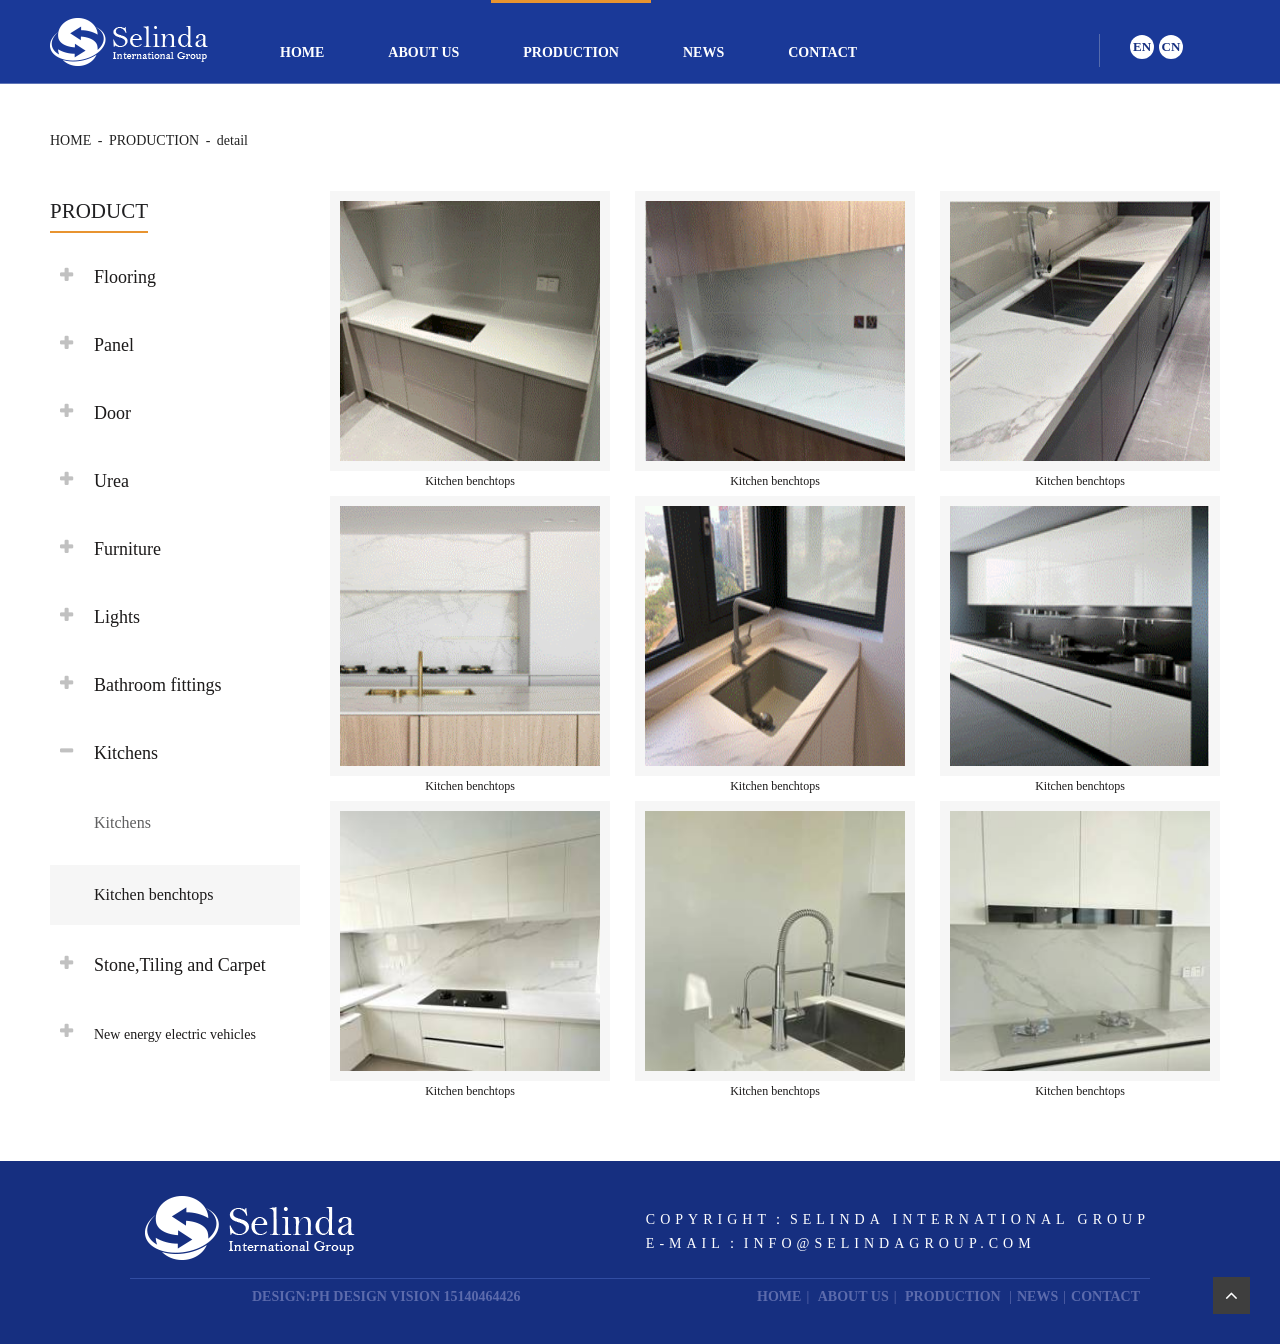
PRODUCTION (571, 52)
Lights (117, 617)
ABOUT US (423, 52)
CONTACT (822, 52)
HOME (302, 52)
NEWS (703, 52)
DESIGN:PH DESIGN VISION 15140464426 (386, 1296)
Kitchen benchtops (154, 894)
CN (1171, 46)
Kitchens (122, 822)
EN (1142, 46)
